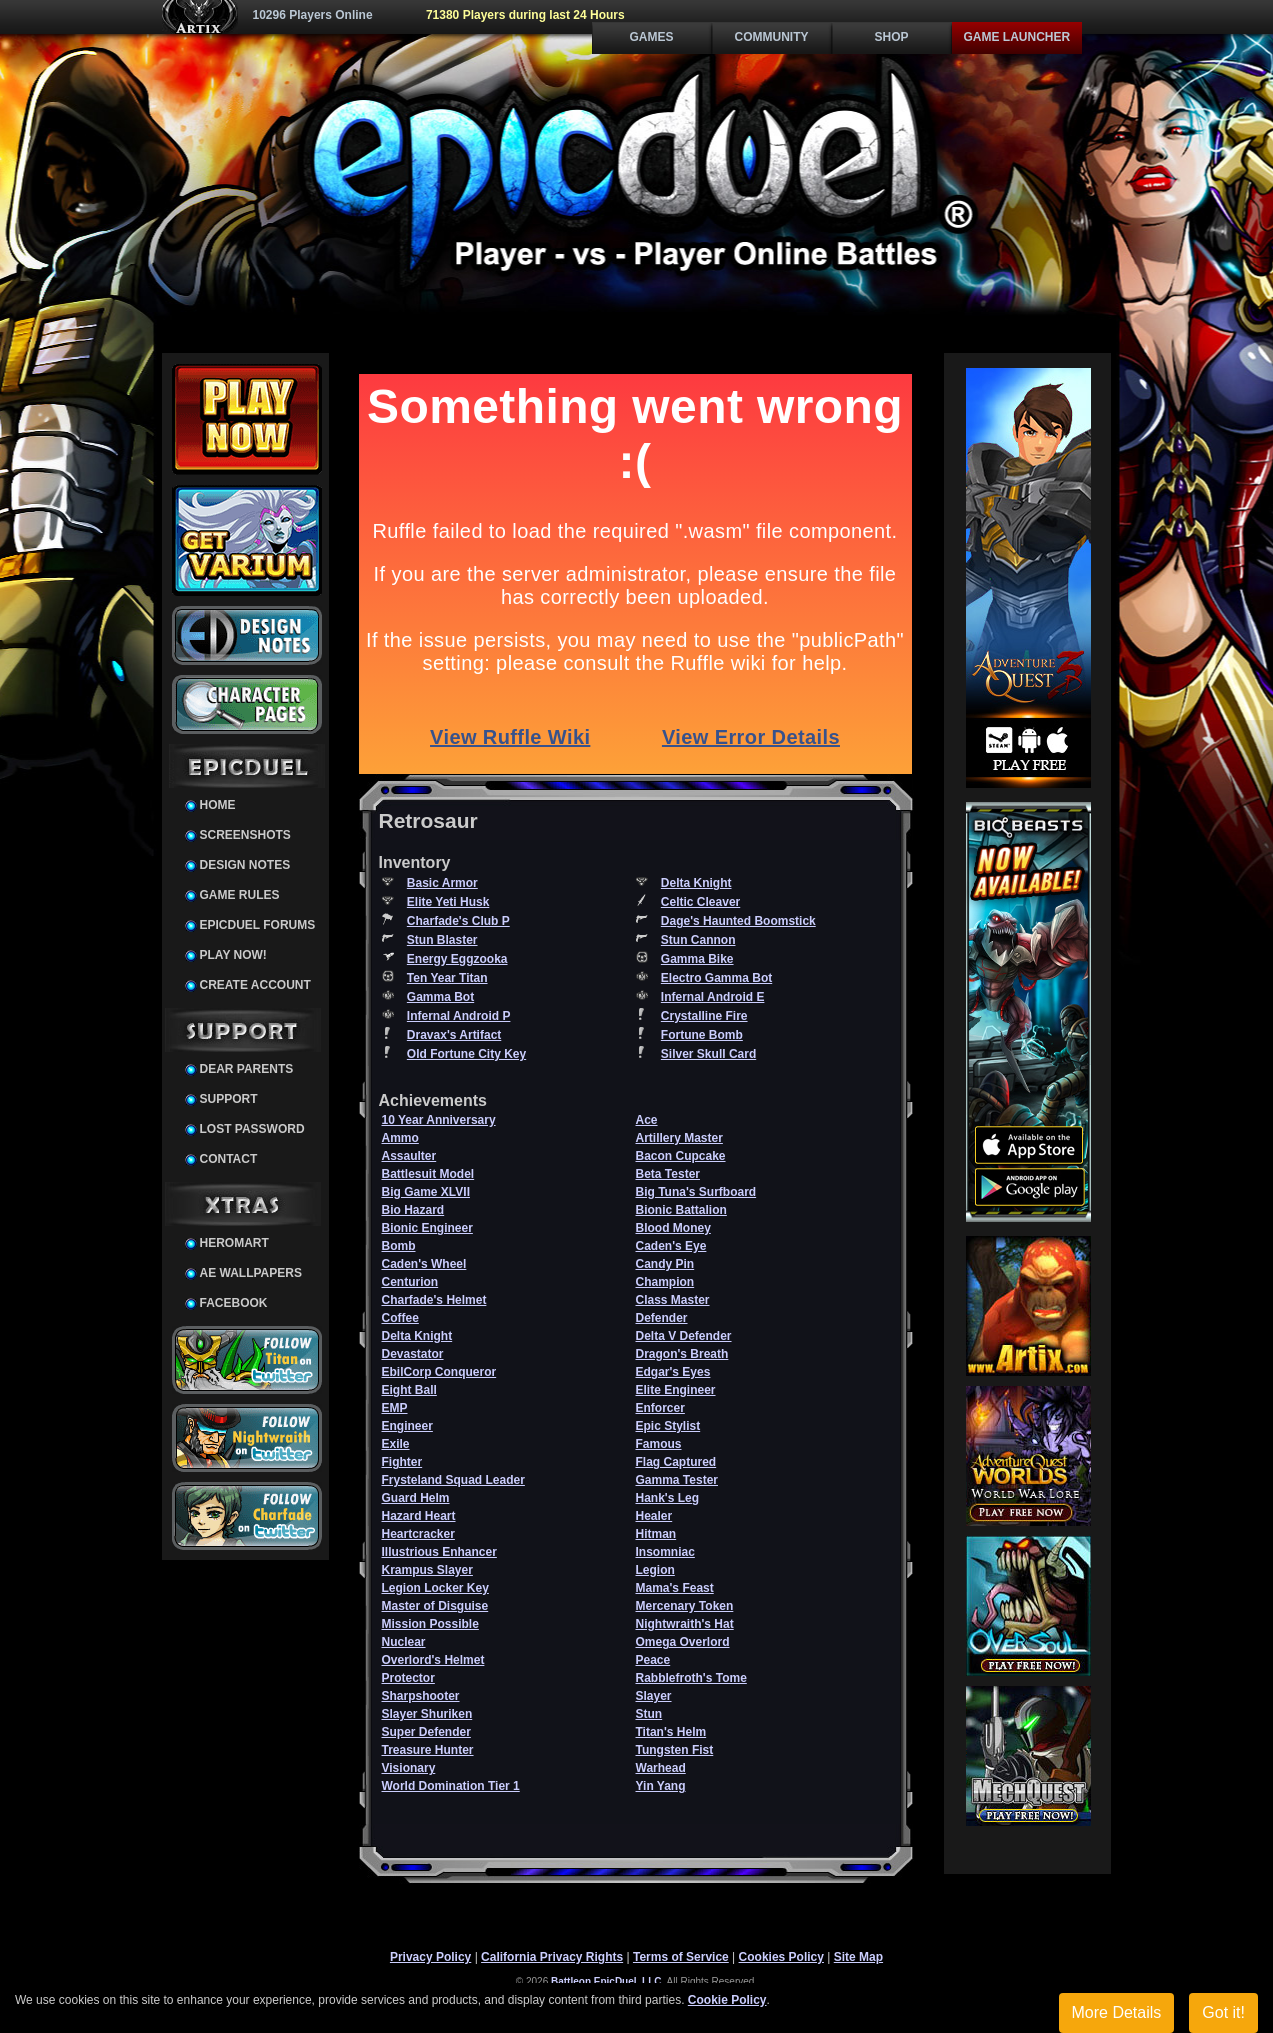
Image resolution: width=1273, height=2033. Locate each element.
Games (651, 37)
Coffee (400, 1318)
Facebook (234, 1303)
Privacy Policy (430, 1957)
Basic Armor (442, 883)
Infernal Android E (713, 997)
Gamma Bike (697, 959)
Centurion (410, 1282)
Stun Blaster (442, 940)
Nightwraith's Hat (685, 1624)
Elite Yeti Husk (448, 902)
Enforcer (660, 1408)
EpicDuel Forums (258, 925)
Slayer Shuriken (427, 1714)
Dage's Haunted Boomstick (738, 921)
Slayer (654, 1696)
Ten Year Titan (447, 978)
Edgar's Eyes (673, 1372)
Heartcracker (418, 1534)
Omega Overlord (683, 1642)
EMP (395, 1408)
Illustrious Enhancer (439, 1552)
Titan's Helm (671, 1732)
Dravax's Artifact (454, 1035)
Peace (653, 1660)
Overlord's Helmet (433, 1660)
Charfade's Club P (458, 921)
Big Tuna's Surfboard (696, 1192)
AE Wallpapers (251, 1273)
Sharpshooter (421, 1696)
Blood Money (673, 1228)
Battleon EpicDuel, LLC (606, 1981)
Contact (229, 1159)
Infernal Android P (459, 1016)
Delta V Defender (684, 1336)
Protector (408, 1678)
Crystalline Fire (704, 1016)
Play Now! (233, 955)
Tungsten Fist (675, 1750)
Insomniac (665, 1552)
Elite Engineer (676, 1390)
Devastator (413, 1354)
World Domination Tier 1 (451, 1786)
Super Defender (426, 1732)
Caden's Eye (671, 1246)
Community (772, 37)
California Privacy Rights (552, 1957)
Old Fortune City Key (466, 1054)
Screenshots (245, 835)
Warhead (661, 1768)
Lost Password (252, 1129)
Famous (659, 1444)
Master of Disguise (435, 1606)
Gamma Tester (677, 1480)
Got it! (1223, 2012)
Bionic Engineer (427, 1228)
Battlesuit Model (428, 1174)
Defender (662, 1318)
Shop (891, 37)
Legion (655, 1570)
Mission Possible (430, 1624)
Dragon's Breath (682, 1354)
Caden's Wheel (424, 1264)
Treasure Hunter (428, 1750)
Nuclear (404, 1642)
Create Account (255, 985)
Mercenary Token (685, 1606)
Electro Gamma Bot (716, 978)
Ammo (400, 1138)
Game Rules (240, 895)
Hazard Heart (419, 1516)
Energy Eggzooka (457, 959)
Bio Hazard (413, 1210)
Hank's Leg (668, 1498)
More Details (1117, 2012)
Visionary (409, 1768)
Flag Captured (676, 1462)
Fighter (402, 1462)
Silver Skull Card (708, 1054)
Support (229, 1099)
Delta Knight (696, 883)
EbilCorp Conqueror (439, 1372)
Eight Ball (409, 1390)
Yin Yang (661, 1786)
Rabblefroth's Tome (691, 1678)
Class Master (673, 1300)
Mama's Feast (675, 1588)
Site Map (858, 1957)
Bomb (399, 1246)
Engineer (407, 1426)
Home (218, 805)
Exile (396, 1444)
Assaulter (409, 1156)
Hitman (656, 1534)
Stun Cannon (698, 940)
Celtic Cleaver (700, 902)
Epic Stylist (668, 1426)
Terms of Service (681, 1957)
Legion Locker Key (435, 1588)
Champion (665, 1282)
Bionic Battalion (681, 1210)
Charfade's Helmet (434, 1300)
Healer (654, 1516)
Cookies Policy (781, 1957)
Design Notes (245, 865)
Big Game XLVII (426, 1192)
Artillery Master (679, 1138)
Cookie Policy (727, 2000)
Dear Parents (247, 1069)
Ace (647, 1120)
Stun (649, 1714)
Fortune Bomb (702, 1035)
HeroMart (234, 1243)
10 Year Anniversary (439, 1120)
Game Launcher (1017, 37)
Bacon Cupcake (681, 1156)
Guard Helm (416, 1498)
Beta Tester (668, 1174)
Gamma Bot (440, 997)
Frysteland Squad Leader (453, 1480)
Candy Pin (665, 1264)
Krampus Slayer (427, 1570)
